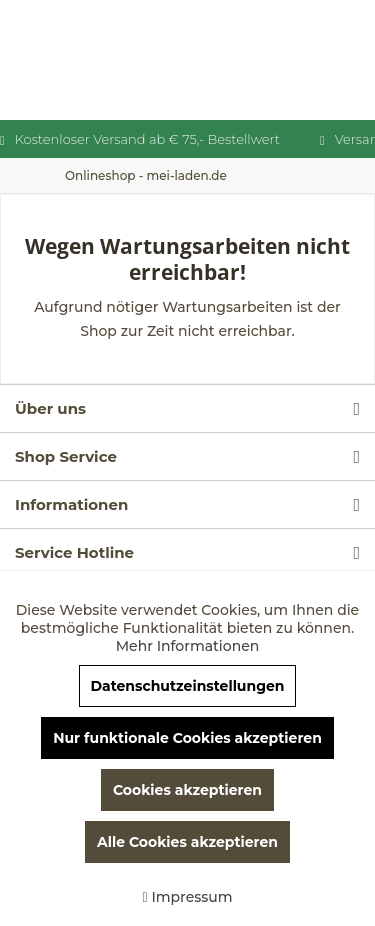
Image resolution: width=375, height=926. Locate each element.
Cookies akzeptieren (187, 790)
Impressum (187, 897)
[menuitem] (146, 175)
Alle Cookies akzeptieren (187, 842)
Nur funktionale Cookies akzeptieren (187, 738)
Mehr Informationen (188, 646)
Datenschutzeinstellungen (187, 686)
